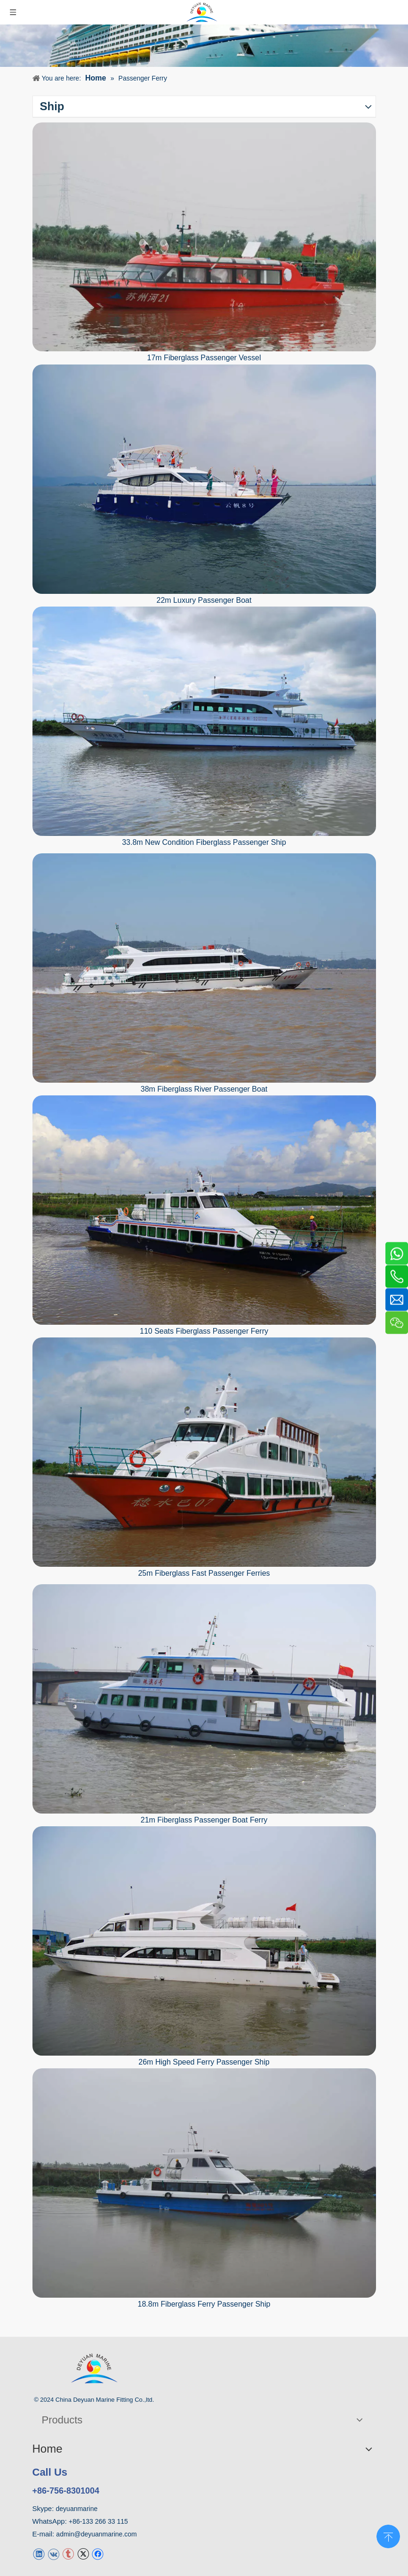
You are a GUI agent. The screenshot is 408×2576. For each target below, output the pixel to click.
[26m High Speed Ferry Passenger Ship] (204, 1941)
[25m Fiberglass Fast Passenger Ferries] (204, 1452)
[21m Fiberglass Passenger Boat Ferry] (204, 1699)
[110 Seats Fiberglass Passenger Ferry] (204, 1210)
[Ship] (204, 45)
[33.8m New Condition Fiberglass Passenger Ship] (204, 721)
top (388, 2535)
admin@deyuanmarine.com (96, 2534)
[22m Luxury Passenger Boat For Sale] (204, 479)
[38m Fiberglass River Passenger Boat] (204, 968)
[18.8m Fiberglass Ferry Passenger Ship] (204, 2183)
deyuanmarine (77, 2508)
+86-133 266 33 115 (98, 2521)
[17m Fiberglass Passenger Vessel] (204, 237)
